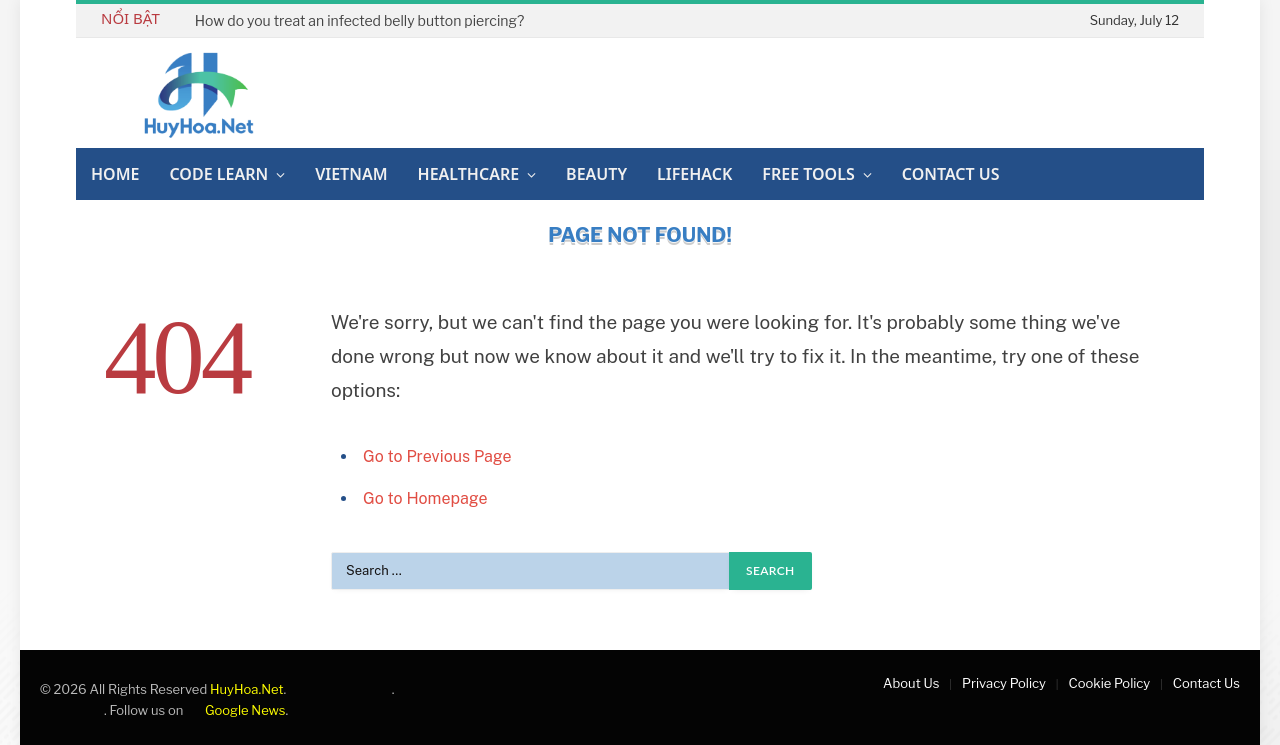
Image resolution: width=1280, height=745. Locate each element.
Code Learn (218, 174)
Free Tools (808, 174)
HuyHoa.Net (246, 689)
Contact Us (951, 174)
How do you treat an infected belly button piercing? (359, 20)
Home (115, 174)
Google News (235, 710)
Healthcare (469, 174)
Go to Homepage (425, 498)
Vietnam (351, 174)
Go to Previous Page (437, 456)
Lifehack (694, 174)
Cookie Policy (1110, 683)
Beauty (596, 174)
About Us (911, 683)
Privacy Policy (1004, 683)
